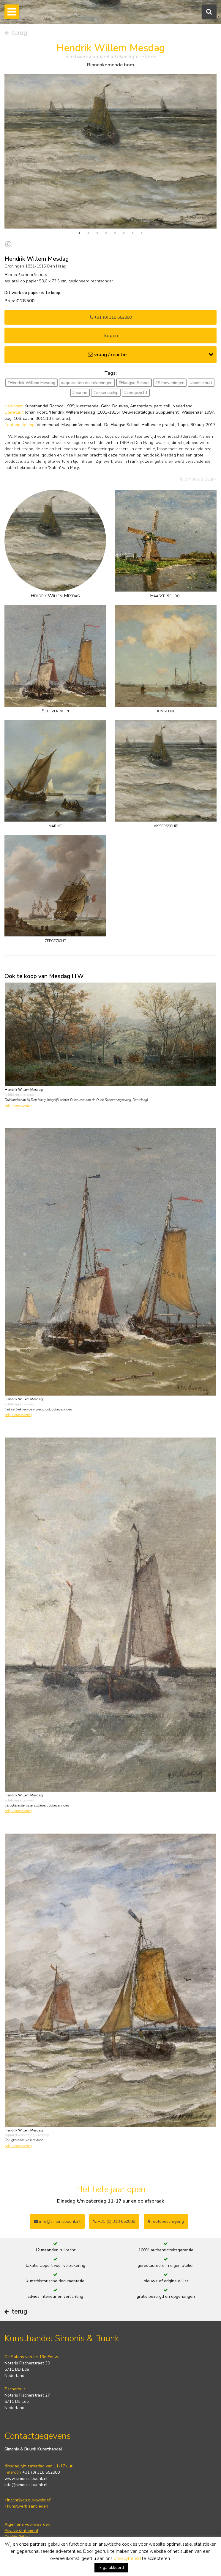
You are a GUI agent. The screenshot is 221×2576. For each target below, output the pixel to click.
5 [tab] (115, 233)
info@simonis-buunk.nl (26, 2485)
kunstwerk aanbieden (26, 2506)
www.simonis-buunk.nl (26, 2478)
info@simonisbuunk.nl (57, 2221)
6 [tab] (124, 233)
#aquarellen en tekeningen (87, 383)
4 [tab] (106, 233)
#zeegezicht (136, 392)
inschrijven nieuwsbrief (27, 2500)
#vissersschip (106, 392)
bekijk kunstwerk (18, 1105)
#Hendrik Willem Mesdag (31, 383)
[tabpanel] (110, 151)
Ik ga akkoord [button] (111, 2567)
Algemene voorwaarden (27, 2524)
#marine (79, 392)
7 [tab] (133, 233)
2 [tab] (88, 233)
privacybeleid (127, 2558)
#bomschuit (201, 383)
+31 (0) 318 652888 (111, 317)
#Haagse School (134, 383)
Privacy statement (21, 2530)
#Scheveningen (169, 383)
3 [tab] (97, 233)
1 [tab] (79, 233)
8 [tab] (142, 233)
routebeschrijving (166, 2221)
